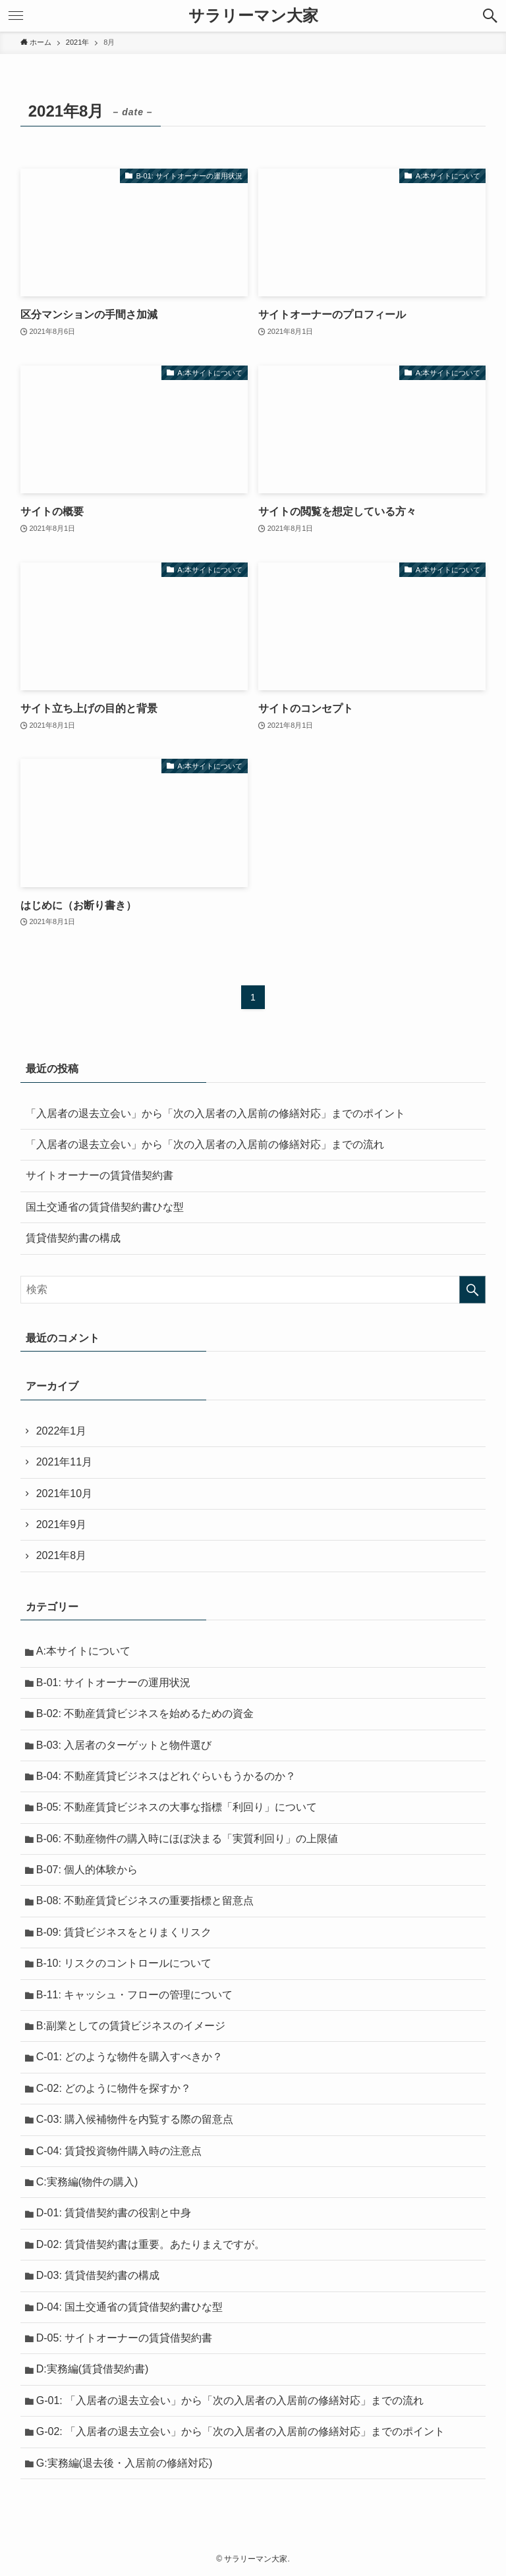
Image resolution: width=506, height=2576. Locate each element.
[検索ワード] (253, 1289)
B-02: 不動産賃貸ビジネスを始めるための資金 (145, 1713)
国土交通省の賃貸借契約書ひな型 (105, 1207)
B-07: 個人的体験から (87, 1869)
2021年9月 (61, 1524)
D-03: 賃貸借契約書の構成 (98, 2275)
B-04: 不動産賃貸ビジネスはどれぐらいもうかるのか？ (166, 1776)
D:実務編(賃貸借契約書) (92, 2368)
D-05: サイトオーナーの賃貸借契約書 (124, 2337)
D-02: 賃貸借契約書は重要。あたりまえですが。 (151, 2244)
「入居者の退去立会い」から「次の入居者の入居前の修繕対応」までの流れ (205, 1144)
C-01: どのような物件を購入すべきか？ (129, 2056)
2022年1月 (61, 1431)
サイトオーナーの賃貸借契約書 (99, 1175)
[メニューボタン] (16, 16)
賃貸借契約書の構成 (73, 1238)
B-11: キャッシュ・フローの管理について (134, 1994)
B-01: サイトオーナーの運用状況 (113, 1682)
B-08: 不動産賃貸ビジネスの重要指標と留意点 (145, 1900)
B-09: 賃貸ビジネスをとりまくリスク (124, 1932)
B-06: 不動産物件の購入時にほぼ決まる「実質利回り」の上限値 (187, 1838)
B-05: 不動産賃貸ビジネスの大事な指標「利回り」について (177, 1807)
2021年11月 (64, 1461)
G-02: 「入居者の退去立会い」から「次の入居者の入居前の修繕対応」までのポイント (240, 2431)
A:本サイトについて (83, 1651)
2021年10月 (64, 1493)
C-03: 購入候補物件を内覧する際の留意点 (135, 2119)
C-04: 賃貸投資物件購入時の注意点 (119, 2150)
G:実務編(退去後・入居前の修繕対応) (124, 2463)
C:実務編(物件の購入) (87, 2181)
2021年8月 (61, 1555)
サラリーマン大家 (253, 16)
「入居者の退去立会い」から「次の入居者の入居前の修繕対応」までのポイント (215, 1113)
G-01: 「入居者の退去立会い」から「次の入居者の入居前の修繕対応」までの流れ (230, 2400)
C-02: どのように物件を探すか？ (114, 2088)
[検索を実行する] (472, 1289)
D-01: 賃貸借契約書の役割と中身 (114, 2212)
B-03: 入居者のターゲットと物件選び (124, 1745)
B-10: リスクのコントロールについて (124, 1963)
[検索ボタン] (490, 16)
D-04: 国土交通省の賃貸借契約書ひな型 (129, 2307)
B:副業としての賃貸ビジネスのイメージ (130, 2025)
